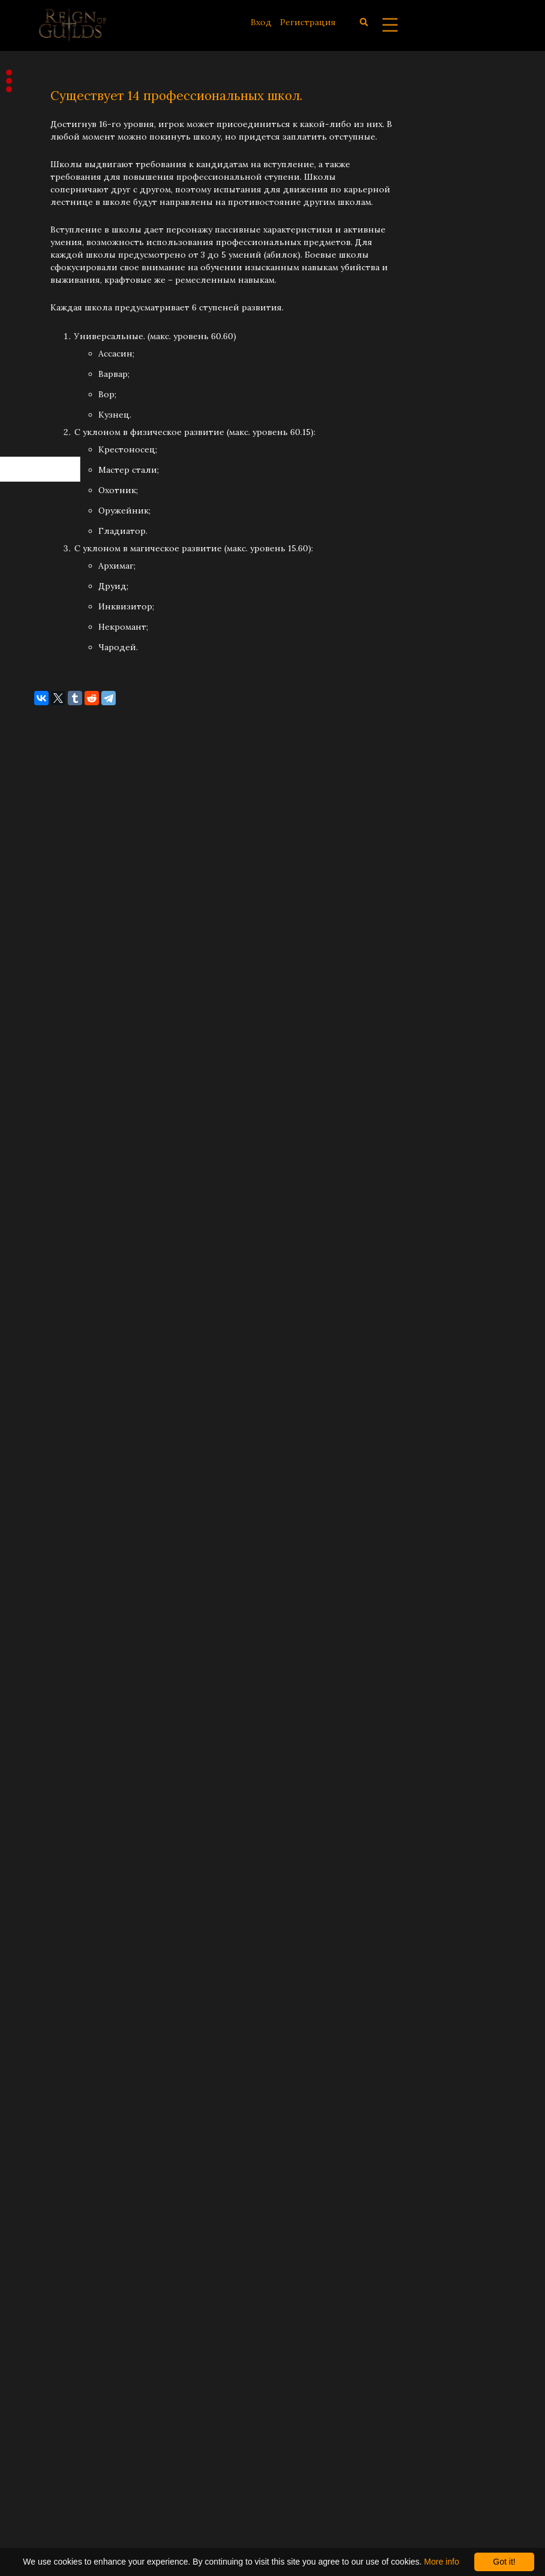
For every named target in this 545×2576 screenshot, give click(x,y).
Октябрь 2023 (49, 1236)
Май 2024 (40, 1162)
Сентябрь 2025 (52, 769)
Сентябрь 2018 (52, 2194)
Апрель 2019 (47, 2022)
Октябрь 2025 (49, 744)
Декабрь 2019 (49, 1850)
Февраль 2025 (50, 941)
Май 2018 (40, 2268)
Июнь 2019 (43, 1973)
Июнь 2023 (43, 1309)
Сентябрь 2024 (52, 1064)
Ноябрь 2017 (47, 2415)
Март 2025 (42, 916)
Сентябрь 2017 (51, 2440)
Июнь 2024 (44, 1138)
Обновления (48, 175)
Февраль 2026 (50, 646)
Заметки (39, 248)
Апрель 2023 (47, 1359)
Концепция (46, 224)
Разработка (44, 199)
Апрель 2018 (47, 2292)
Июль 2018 (43, 2243)
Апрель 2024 (47, 1187)
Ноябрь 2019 (47, 1875)
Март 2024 (42, 1211)
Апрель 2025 (47, 892)
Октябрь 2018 (49, 2169)
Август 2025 (45, 794)
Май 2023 (40, 1334)
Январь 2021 (46, 1776)
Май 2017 (40, 2489)
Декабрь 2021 (48, 1555)
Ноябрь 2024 (47, 1015)
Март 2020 (43, 1825)
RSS (34, 417)
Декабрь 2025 (49, 695)
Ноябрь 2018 (47, 2145)
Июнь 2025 (44, 843)
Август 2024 (45, 1088)
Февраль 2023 (49, 1408)
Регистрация (308, 22)
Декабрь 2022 (49, 1457)
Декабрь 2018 (49, 2120)
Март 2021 (42, 1727)
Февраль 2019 (49, 2071)
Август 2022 (45, 1481)
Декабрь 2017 (48, 2390)
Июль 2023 (43, 1285)
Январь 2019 (47, 2096)
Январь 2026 (47, 671)
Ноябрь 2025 (47, 720)
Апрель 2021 (47, 1703)
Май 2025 (40, 867)
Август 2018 (45, 2218)
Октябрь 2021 (49, 1604)
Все (28, 273)
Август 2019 (45, 1924)
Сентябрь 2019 (52, 1899)
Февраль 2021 (49, 1752)
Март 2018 (42, 2317)
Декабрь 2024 (49, 990)
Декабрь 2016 (49, 2513)
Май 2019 (40, 1997)
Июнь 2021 (43, 1653)
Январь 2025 (47, 966)
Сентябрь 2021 (51, 1629)
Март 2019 (42, 2047)
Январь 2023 (47, 1432)
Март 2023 (42, 1383)
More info (441, 2561)
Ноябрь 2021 (47, 1580)
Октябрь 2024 (49, 1039)
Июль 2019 (43, 1948)
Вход (261, 22)
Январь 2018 (47, 2366)
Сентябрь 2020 (52, 1801)
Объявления (48, 150)
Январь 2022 (47, 1531)
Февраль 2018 (49, 2341)
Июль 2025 (44, 818)
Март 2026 (42, 622)
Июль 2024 (44, 1113)
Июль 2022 (43, 1506)
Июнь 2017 (43, 2464)
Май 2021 (40, 1678)
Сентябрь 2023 (52, 1260)
